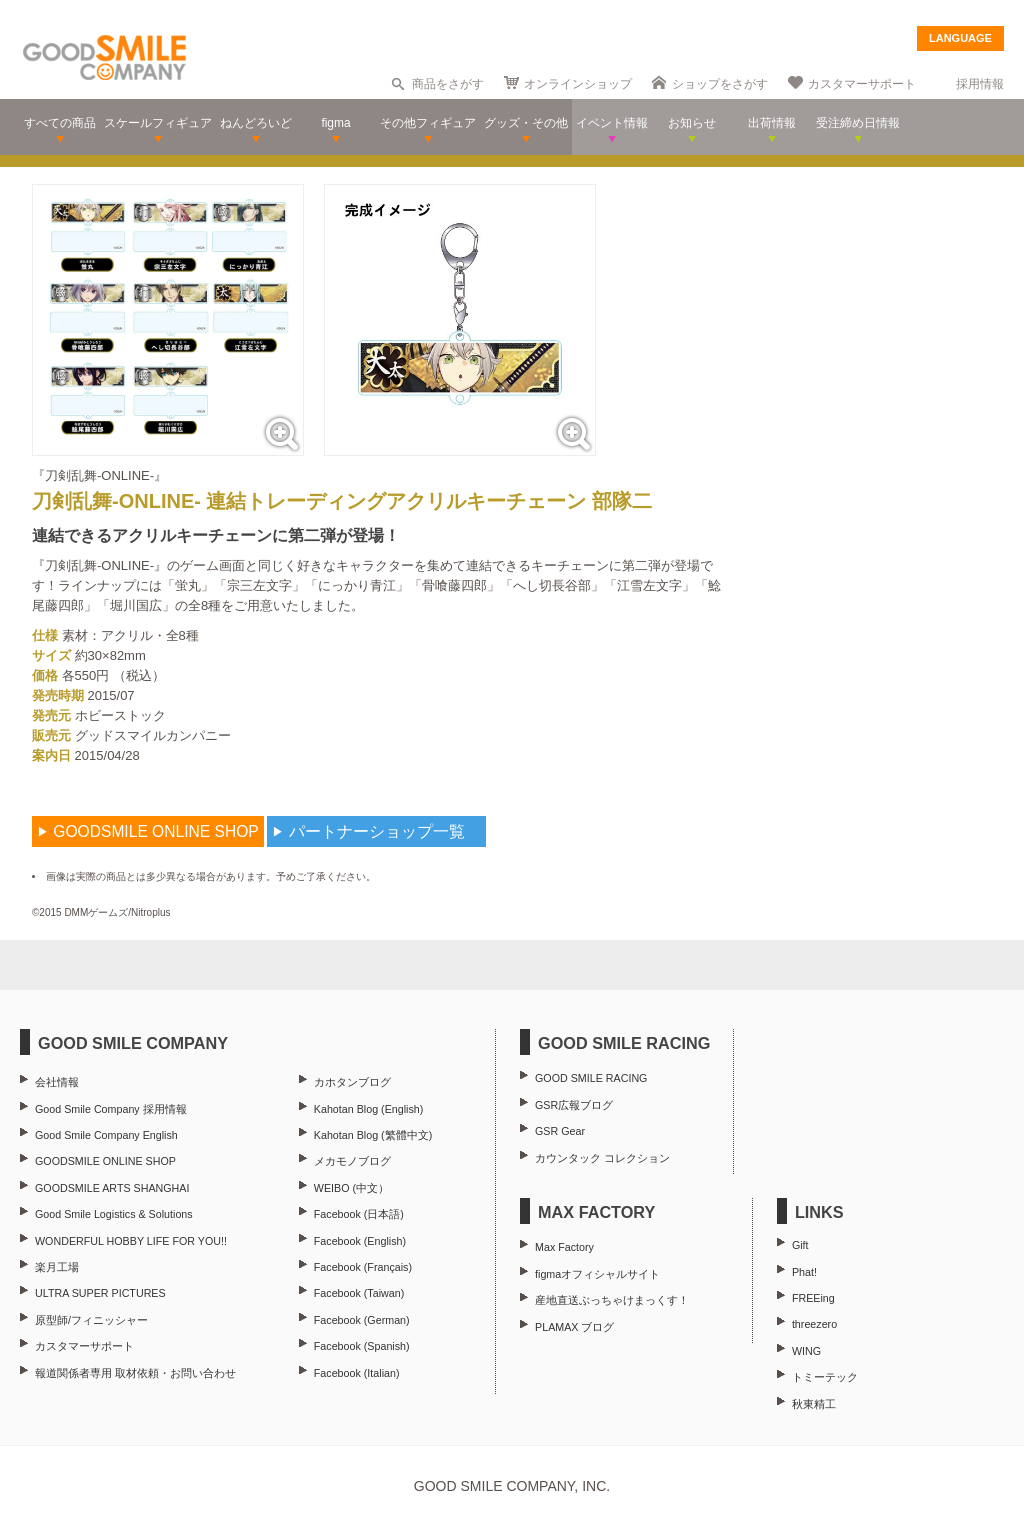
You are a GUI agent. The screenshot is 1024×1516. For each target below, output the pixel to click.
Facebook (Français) (363, 1267)
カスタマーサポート (862, 84)
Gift (800, 1245)
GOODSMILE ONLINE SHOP (105, 1161)
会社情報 (57, 1082)
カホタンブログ (352, 1082)
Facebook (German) (362, 1320)
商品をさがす (448, 84)
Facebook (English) (360, 1241)
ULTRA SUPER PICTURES (100, 1293)
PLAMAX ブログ (574, 1327)
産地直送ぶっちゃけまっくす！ (612, 1300)
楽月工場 (57, 1267)
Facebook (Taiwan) (359, 1293)
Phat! (804, 1272)
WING (806, 1351)
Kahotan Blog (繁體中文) (373, 1135)
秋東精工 (814, 1404)
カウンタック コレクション (602, 1158)
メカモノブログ (352, 1161)
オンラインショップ (578, 84)
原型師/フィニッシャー (91, 1320)
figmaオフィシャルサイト (597, 1274)
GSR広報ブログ (574, 1105)
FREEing (813, 1298)
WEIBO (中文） (351, 1188)
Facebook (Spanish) (362, 1346)
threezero (814, 1324)
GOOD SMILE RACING (591, 1078)
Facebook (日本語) (359, 1214)
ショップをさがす (720, 84)
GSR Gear (560, 1131)
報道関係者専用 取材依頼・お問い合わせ (135, 1373)
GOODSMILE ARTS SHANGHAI (112, 1188)
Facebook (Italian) (357, 1373)
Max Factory (564, 1247)
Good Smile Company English (106, 1135)
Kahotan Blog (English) (368, 1109)
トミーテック (825, 1377)
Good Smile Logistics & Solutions (114, 1214)
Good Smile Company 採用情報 (111, 1109)
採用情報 (980, 84)
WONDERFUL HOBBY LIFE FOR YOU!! (131, 1241)
